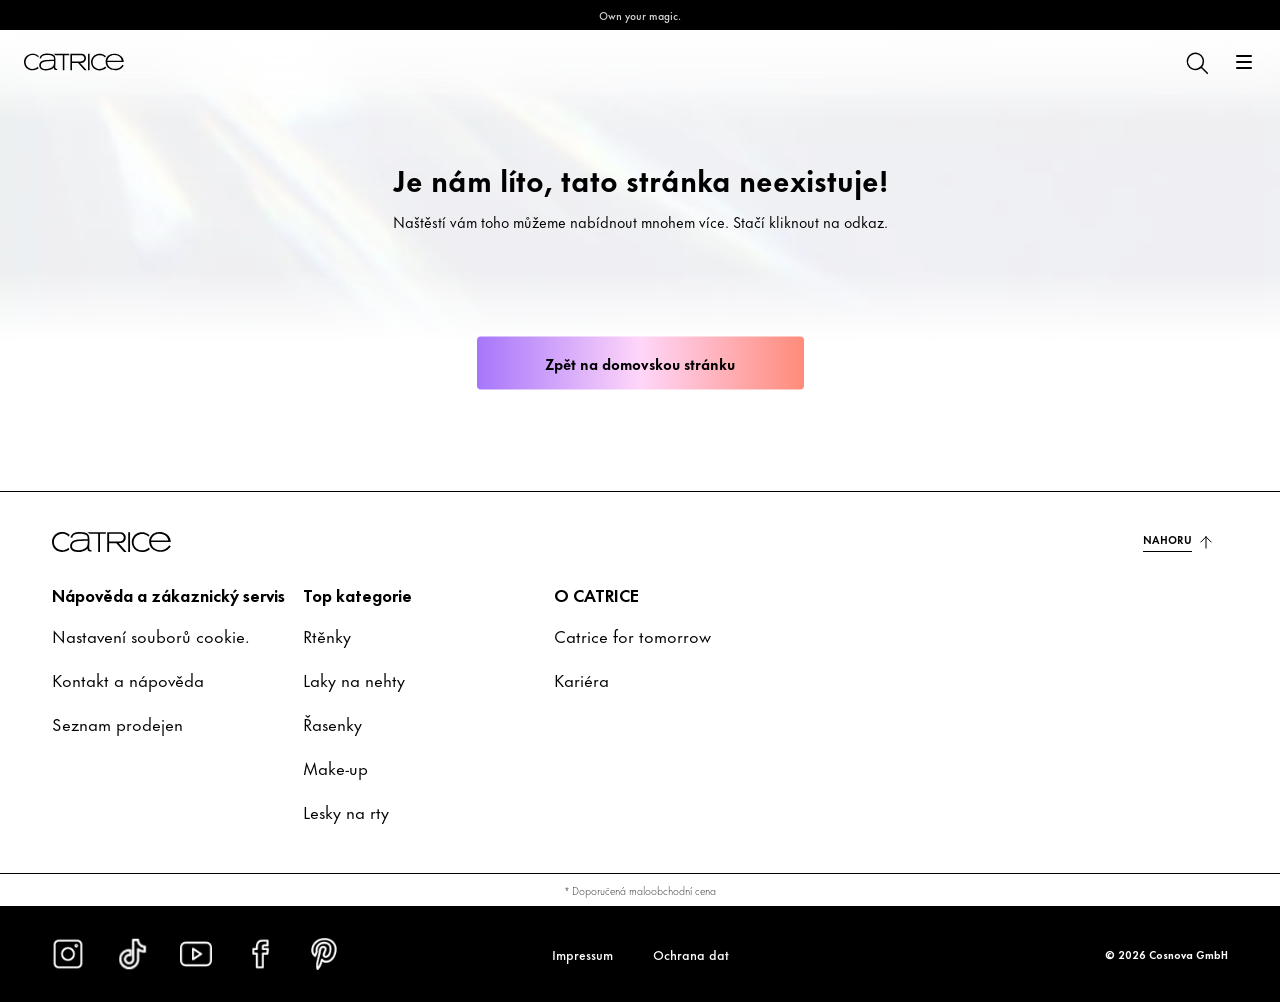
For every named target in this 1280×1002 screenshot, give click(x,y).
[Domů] (74, 62)
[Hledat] (1196, 62)
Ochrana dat (691, 954)
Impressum (582, 954)
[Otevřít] (1244, 62)
